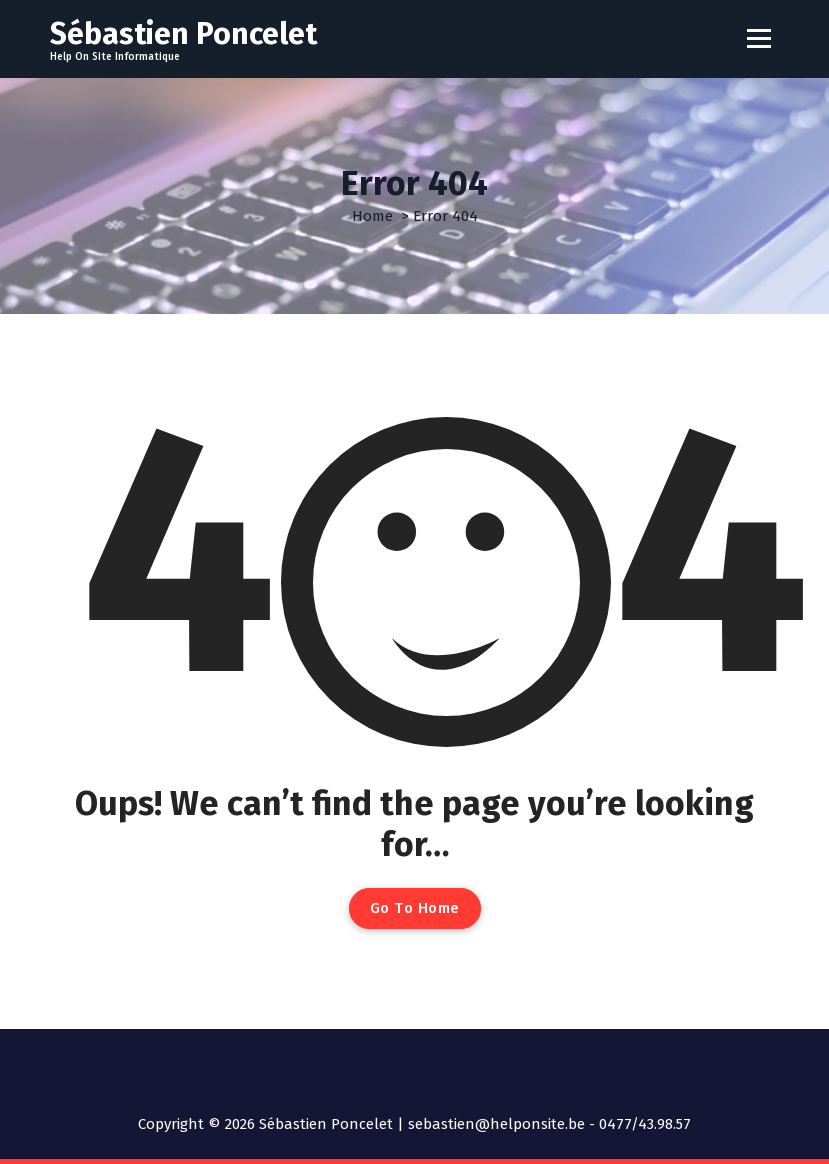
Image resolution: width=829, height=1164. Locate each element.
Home (372, 216)
